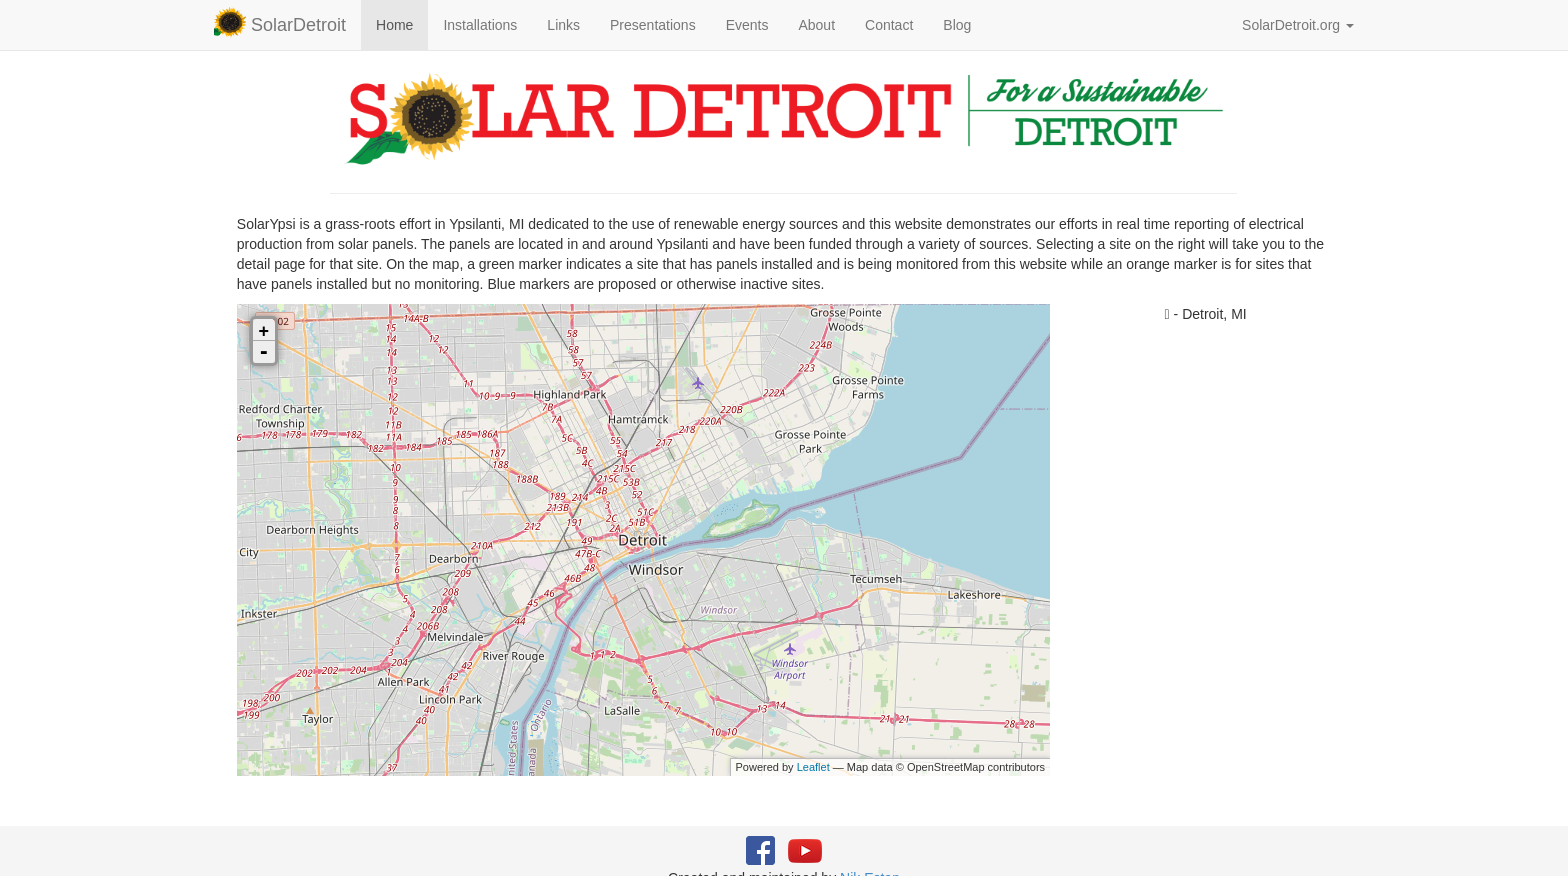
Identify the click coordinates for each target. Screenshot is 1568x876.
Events (747, 25)
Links (563, 25)
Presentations (653, 25)
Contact (889, 25)
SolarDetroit (280, 22)
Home (394, 25)
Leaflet (813, 767)
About (816, 25)
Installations (480, 25)
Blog (957, 25)
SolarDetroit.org (1298, 25)
